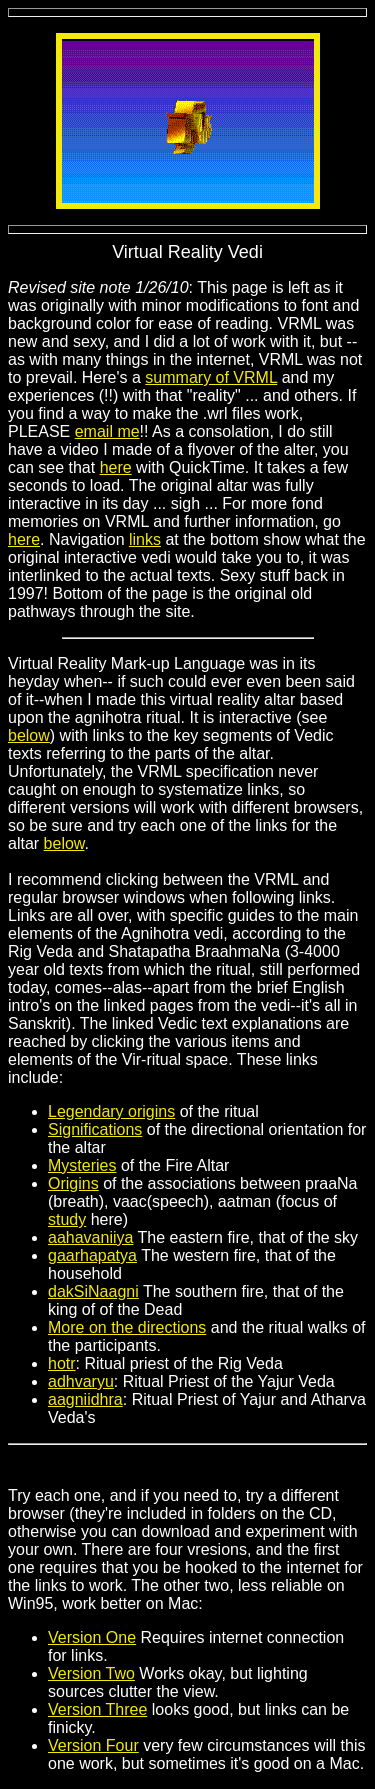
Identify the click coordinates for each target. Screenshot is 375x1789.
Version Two (91, 1673)
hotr (62, 1363)
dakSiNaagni (93, 1291)
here (116, 467)
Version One (92, 1637)
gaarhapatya (92, 1255)
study (67, 1219)
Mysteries (82, 1165)
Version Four (93, 1745)
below (29, 735)
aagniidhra (85, 1399)
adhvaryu (81, 1381)
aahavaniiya (90, 1237)
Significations (95, 1129)
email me (107, 431)
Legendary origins (111, 1111)
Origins (73, 1183)
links (145, 539)
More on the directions (127, 1327)
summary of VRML (211, 377)
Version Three (97, 1709)
